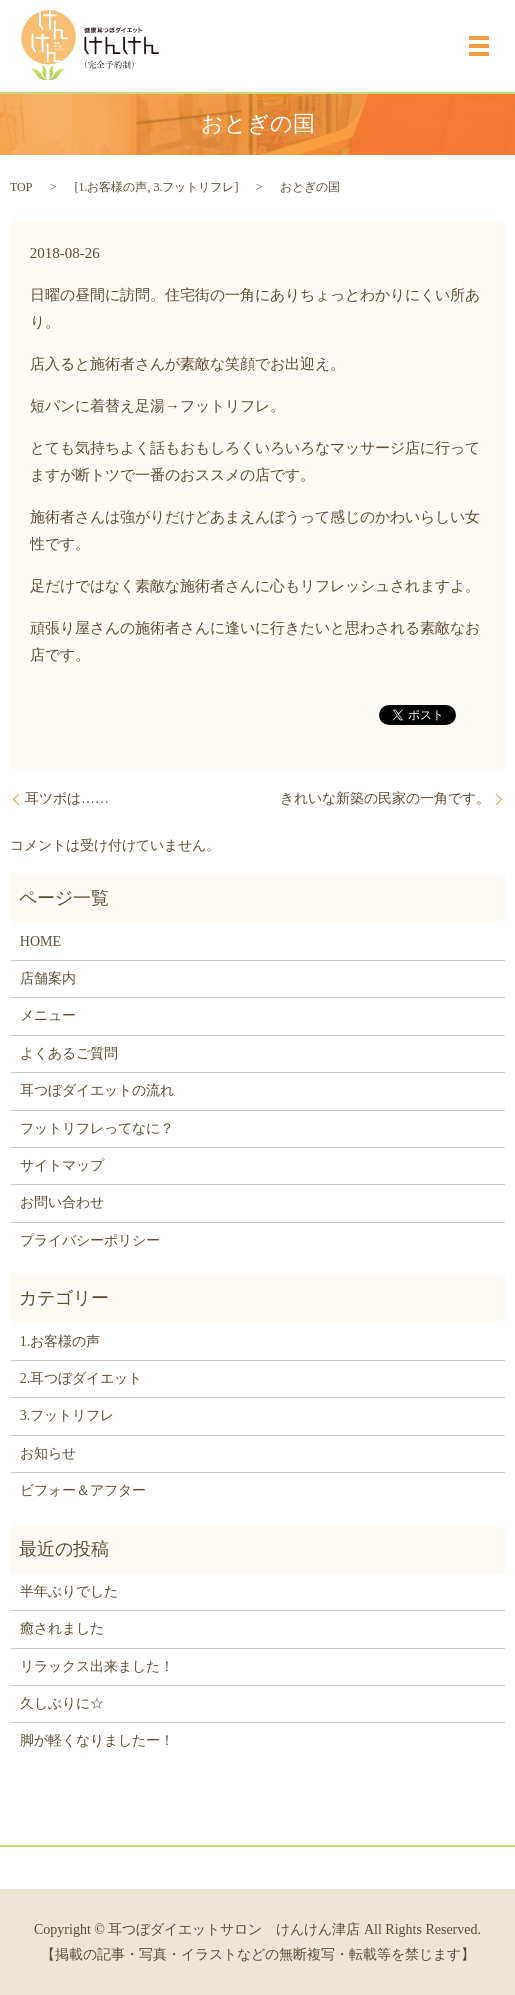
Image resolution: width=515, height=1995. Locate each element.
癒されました (62, 1628)
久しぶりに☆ (62, 1703)
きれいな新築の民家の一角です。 (385, 798)
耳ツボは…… (67, 798)
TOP (21, 187)
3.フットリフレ (193, 187)
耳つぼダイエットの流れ (97, 1090)
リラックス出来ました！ (97, 1666)
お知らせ (48, 1453)
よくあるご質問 (69, 1053)
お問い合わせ (62, 1202)
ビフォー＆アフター (83, 1490)
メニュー (48, 1015)
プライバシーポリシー (90, 1240)
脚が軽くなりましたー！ (97, 1740)
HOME (40, 941)
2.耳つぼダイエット (81, 1378)
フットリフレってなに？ (97, 1128)
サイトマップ (62, 1165)
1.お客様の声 (112, 187)
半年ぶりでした (69, 1591)
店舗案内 (48, 978)
